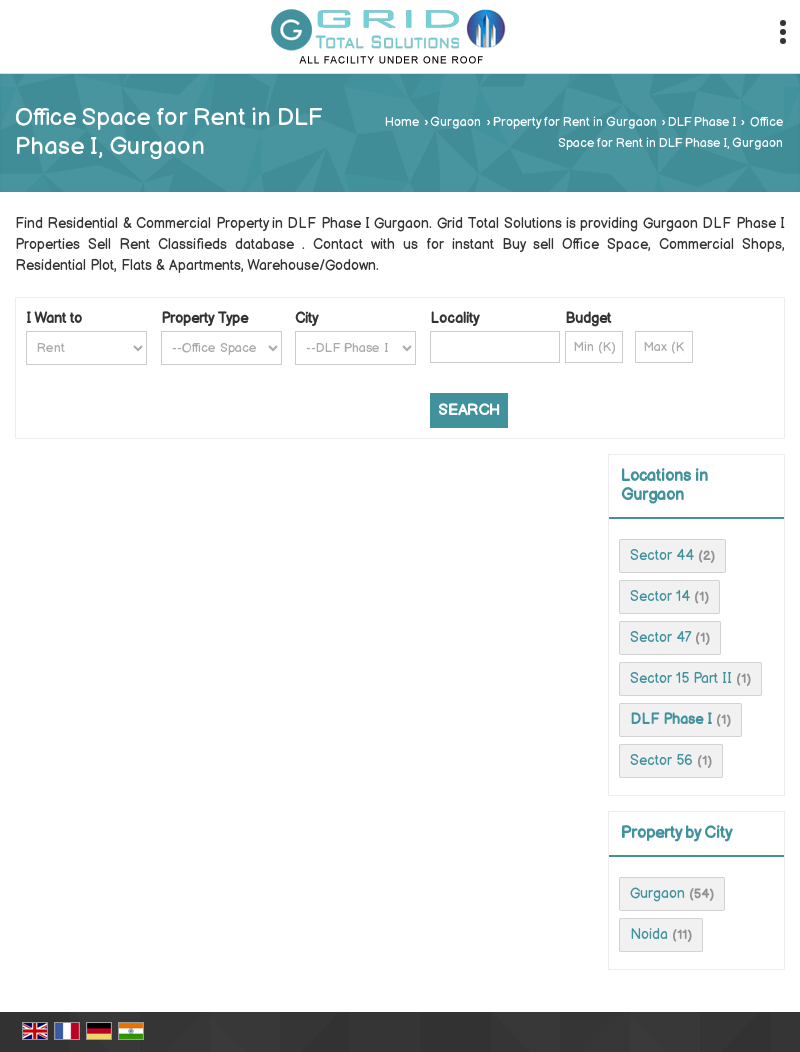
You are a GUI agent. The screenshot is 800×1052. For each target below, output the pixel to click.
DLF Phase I (702, 122)
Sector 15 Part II (681, 678)
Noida (649, 934)
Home (402, 122)
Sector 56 (661, 760)
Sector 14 (660, 596)
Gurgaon (455, 122)
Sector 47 (660, 637)
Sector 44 (662, 555)
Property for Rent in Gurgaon (575, 122)
